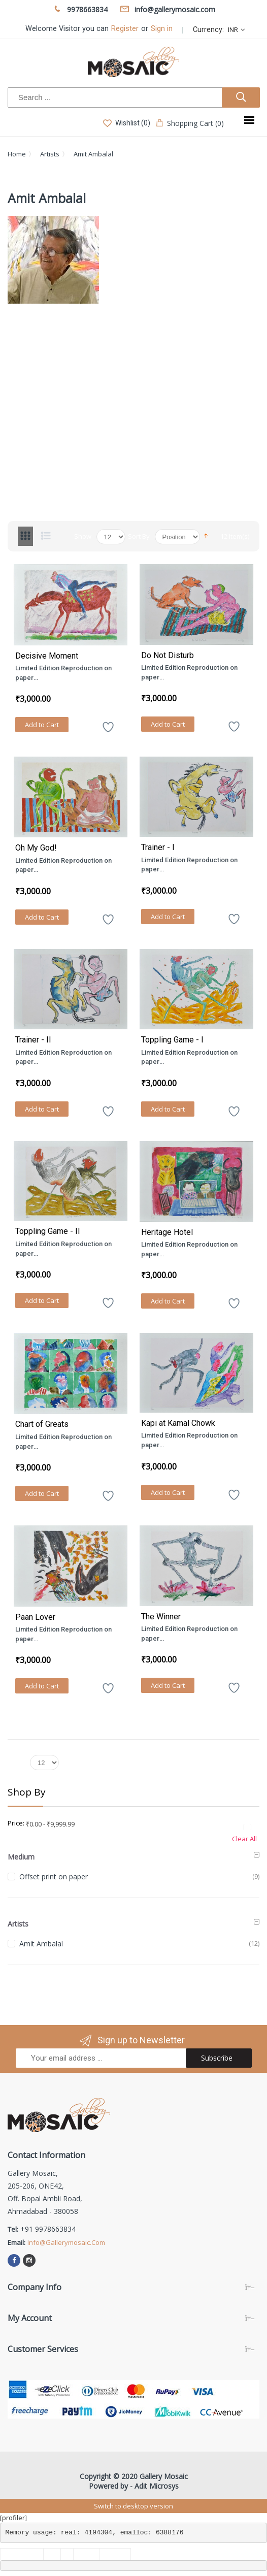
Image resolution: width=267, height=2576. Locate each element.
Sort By (139, 536)
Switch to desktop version (133, 2505)
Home (17, 153)
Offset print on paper (53, 1876)
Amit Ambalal (41, 1943)
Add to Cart (42, 724)
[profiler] (13, 2517)
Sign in (162, 28)
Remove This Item (249, 1827)
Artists (49, 153)
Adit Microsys (157, 2486)
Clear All (244, 1838)
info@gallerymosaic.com (66, 2242)
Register (125, 28)
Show (82, 536)
